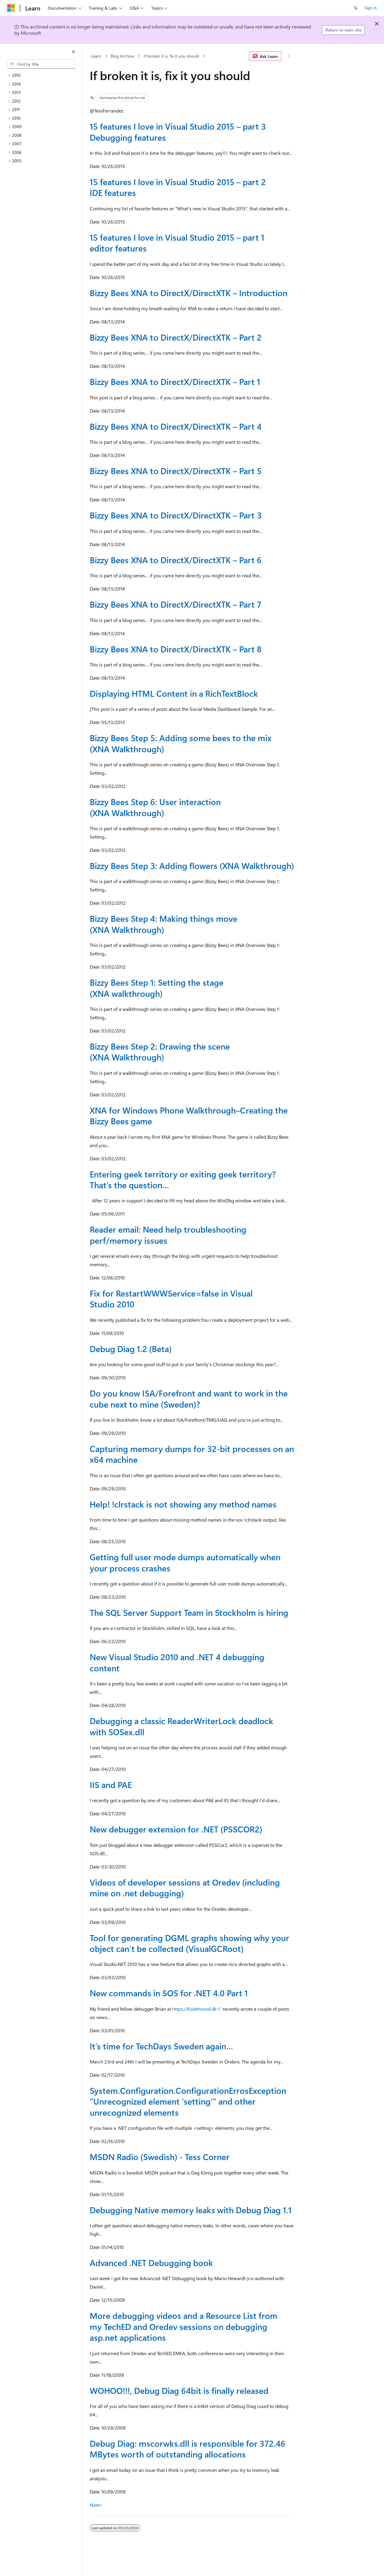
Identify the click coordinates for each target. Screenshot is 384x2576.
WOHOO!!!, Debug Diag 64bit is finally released (179, 2390)
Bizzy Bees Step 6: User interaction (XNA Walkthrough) (155, 807)
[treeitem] (43, 75)
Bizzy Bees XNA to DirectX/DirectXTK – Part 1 (175, 381)
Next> (96, 2505)
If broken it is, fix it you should (171, 56)
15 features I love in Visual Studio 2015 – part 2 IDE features (178, 187)
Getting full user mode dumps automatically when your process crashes (185, 1562)
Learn (96, 56)
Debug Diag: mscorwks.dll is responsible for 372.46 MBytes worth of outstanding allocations (187, 2449)
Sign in (370, 8)
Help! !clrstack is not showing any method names (183, 1504)
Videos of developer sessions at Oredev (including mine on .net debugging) (185, 1887)
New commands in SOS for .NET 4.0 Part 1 (169, 1992)
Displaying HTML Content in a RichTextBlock (174, 693)
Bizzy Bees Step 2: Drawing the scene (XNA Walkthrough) (160, 1052)
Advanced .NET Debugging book (151, 2262)
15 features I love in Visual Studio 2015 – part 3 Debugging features (178, 132)
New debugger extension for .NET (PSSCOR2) (176, 1829)
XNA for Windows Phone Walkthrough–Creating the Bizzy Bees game (189, 1115)
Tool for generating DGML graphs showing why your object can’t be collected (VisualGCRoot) (189, 1943)
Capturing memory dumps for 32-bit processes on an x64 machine (192, 1454)
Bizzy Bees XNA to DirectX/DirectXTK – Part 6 (176, 559)
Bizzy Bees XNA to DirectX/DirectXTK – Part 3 (176, 515)
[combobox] (41, 64)
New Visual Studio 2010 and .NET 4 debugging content (177, 1662)
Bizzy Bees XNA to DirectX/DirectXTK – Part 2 (176, 337)
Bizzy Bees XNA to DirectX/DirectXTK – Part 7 (175, 604)
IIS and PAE (111, 1784)
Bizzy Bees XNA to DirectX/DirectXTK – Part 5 (176, 470)
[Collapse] (73, 51)
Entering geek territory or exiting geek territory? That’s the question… (183, 1179)
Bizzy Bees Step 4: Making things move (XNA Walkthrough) (163, 924)
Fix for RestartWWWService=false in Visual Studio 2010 (171, 1298)
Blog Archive (122, 56)
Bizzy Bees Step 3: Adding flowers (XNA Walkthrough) (192, 865)
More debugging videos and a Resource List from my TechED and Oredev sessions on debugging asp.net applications (184, 2326)
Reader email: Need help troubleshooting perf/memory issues (168, 1235)
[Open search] (356, 8)
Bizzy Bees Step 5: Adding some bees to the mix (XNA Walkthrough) (181, 743)
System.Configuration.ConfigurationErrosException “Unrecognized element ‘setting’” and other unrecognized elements (188, 2101)
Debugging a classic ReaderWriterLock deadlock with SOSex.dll (181, 1726)
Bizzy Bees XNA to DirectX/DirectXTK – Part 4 (176, 426)
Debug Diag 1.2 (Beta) (131, 1348)
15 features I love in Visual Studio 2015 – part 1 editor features (177, 243)
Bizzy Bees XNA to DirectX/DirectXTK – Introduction (188, 292)
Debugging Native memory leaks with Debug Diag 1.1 (191, 2209)
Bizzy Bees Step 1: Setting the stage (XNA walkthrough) (157, 988)
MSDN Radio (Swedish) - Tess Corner (160, 2156)
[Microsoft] (11, 8)
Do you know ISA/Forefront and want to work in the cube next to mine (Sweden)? (189, 1398)
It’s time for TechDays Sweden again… (161, 2045)
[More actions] (289, 56)
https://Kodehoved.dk (194, 2009)
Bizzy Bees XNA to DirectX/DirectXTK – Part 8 (176, 648)
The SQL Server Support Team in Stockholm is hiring (189, 1612)
